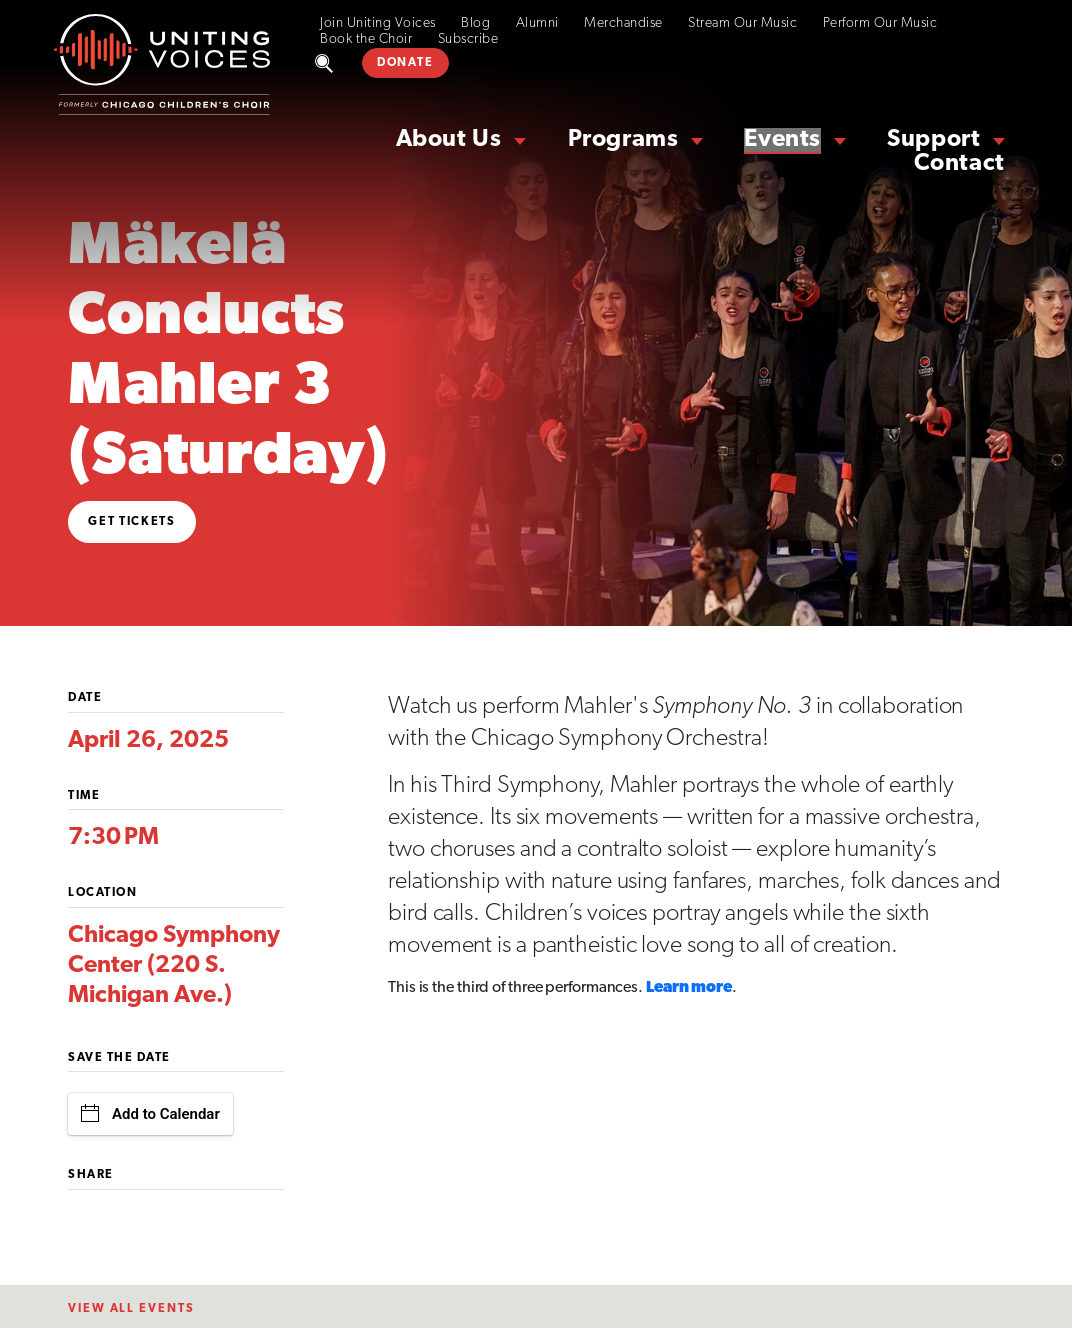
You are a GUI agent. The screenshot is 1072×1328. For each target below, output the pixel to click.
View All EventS (131, 1309)
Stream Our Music (742, 23)
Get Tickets (132, 522)
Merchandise (623, 23)
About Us (449, 140)
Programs (623, 140)
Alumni (537, 23)
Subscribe (468, 39)
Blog (475, 23)
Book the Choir (366, 39)
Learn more (689, 988)
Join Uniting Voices (378, 23)
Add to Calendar (150, 1113)
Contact (959, 164)
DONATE (405, 63)
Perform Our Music (880, 23)
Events (782, 140)
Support (933, 140)
